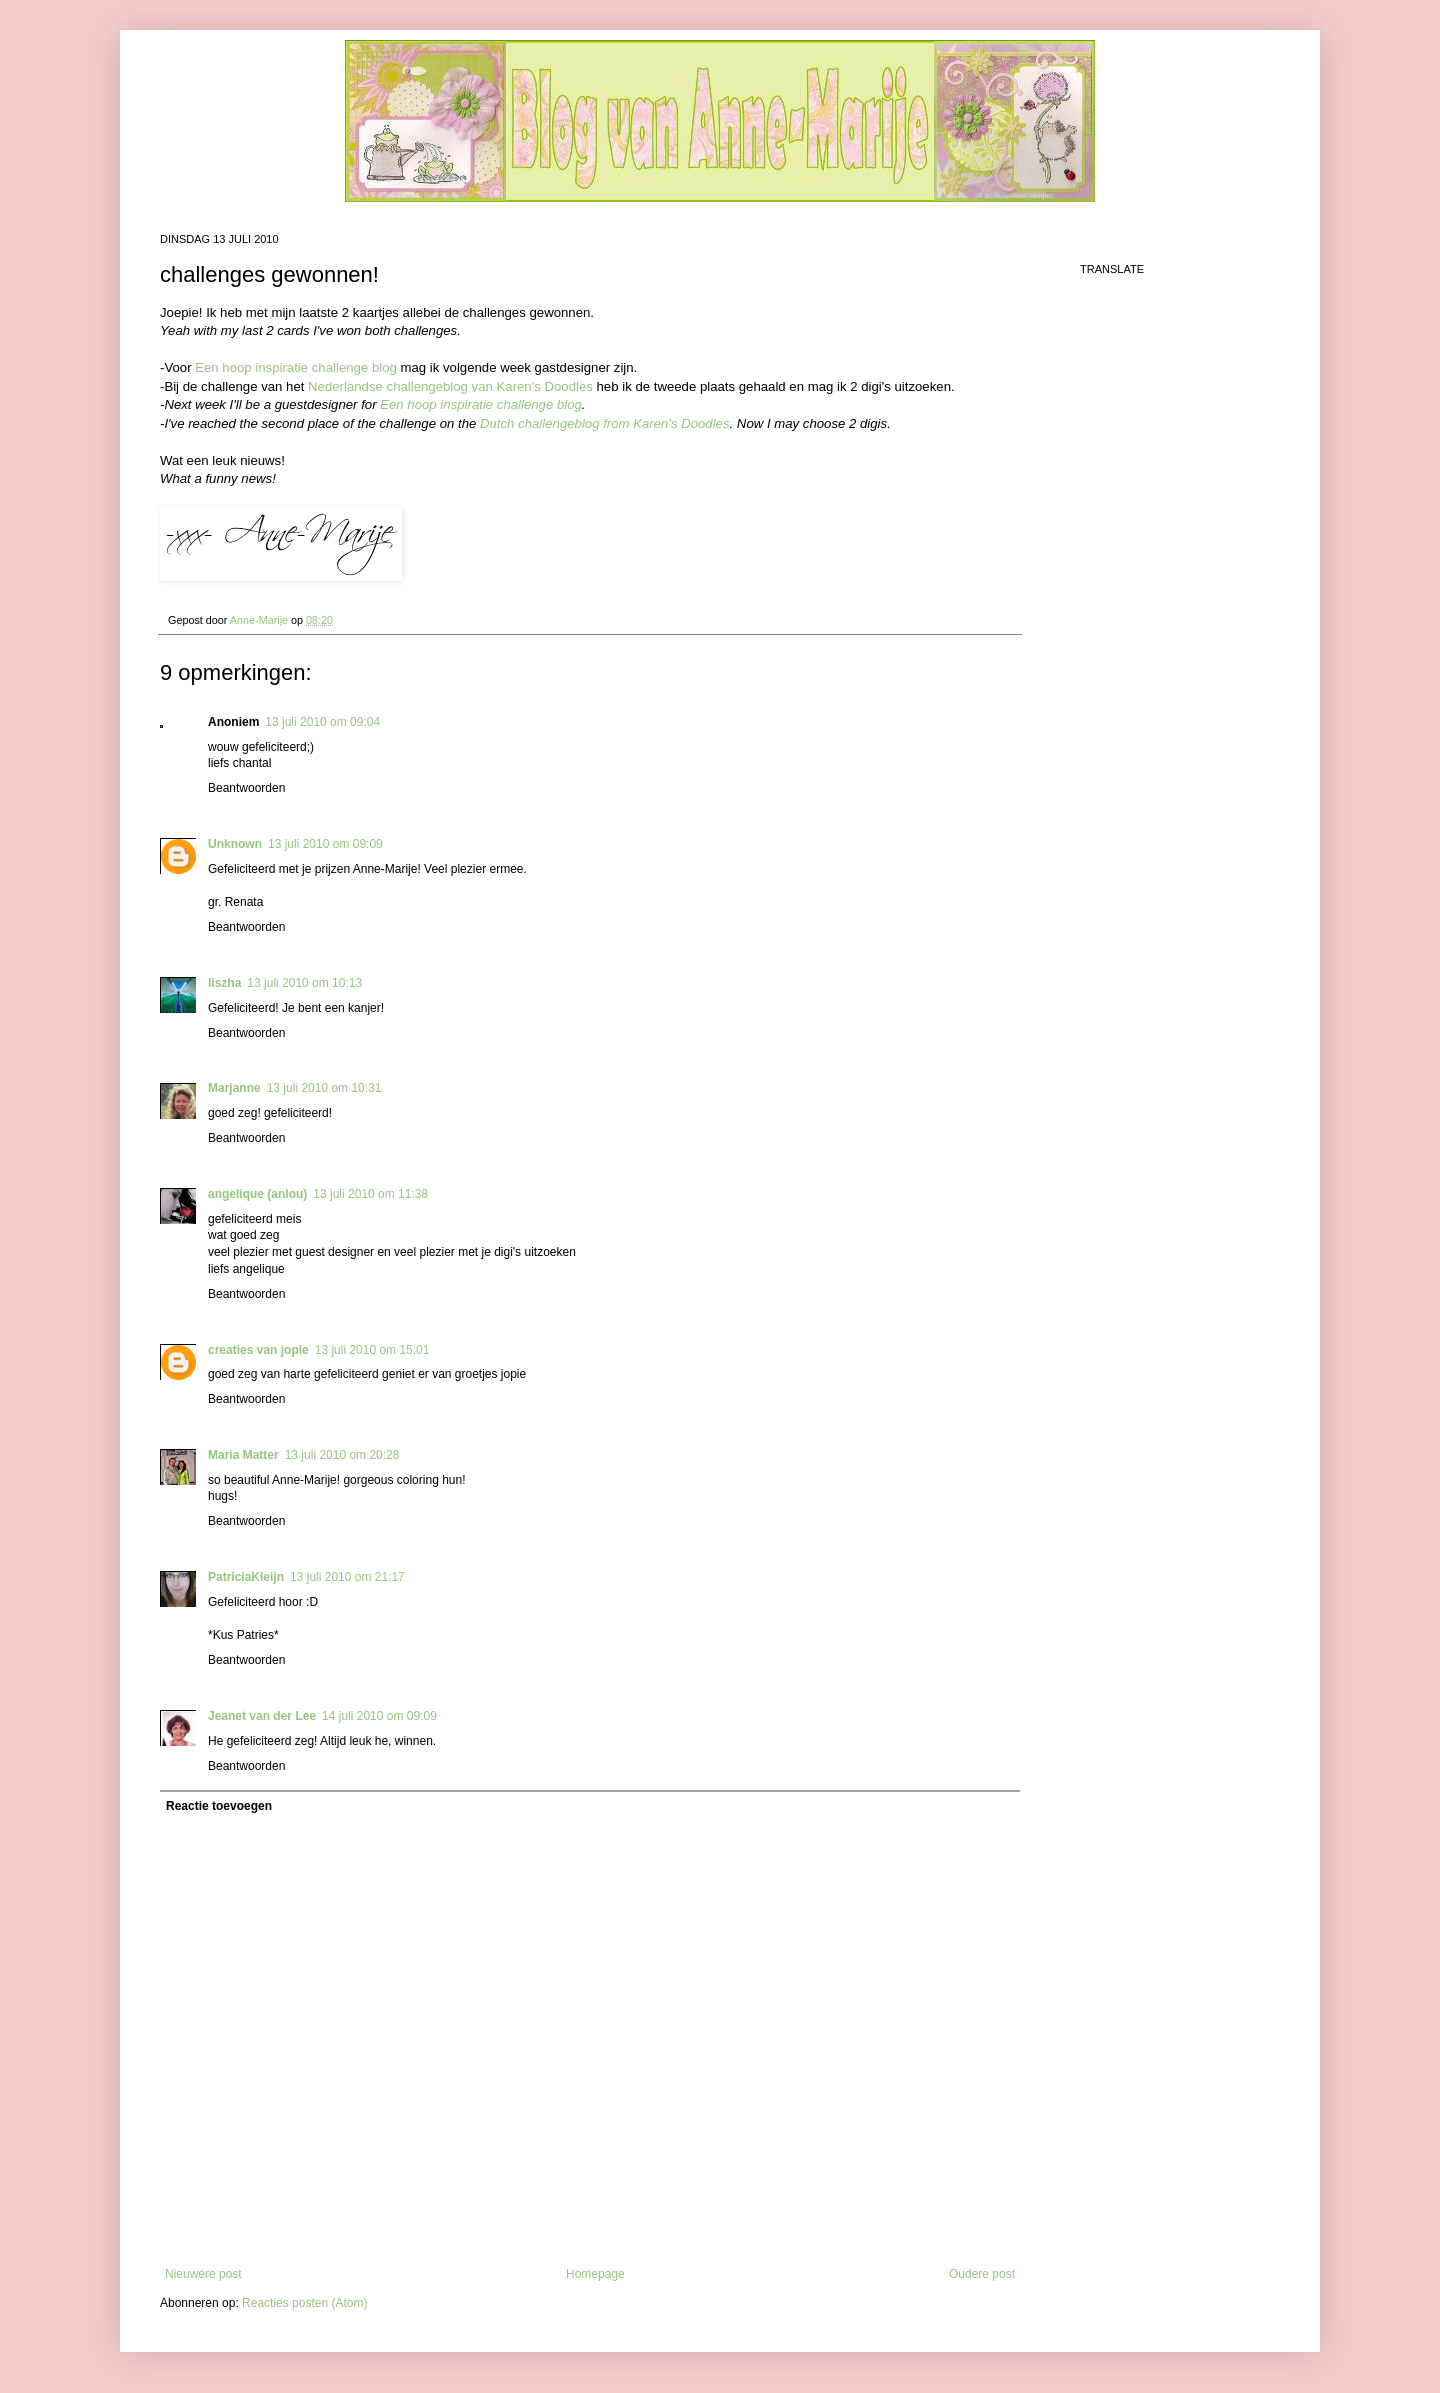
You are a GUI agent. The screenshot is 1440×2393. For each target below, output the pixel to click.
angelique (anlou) (257, 1194)
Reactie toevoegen (219, 1806)
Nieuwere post (203, 2274)
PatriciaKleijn (246, 1577)
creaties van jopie (258, 1350)
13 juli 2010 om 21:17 (347, 1577)
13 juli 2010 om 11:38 (370, 1194)
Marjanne (234, 1088)
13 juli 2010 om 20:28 (342, 1455)
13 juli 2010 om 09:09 (325, 844)
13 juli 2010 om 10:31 (324, 1088)
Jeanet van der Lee (262, 1716)
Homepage (595, 2274)
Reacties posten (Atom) (304, 2303)
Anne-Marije (260, 620)
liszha (224, 983)
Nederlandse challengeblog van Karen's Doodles (450, 386)
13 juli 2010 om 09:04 (322, 722)
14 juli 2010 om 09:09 (379, 1716)
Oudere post (982, 2274)
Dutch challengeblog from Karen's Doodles (605, 423)
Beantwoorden (246, 788)
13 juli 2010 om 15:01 (372, 1350)
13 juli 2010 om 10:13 (304, 983)
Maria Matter (243, 1455)
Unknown (235, 844)
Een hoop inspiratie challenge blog (296, 367)
